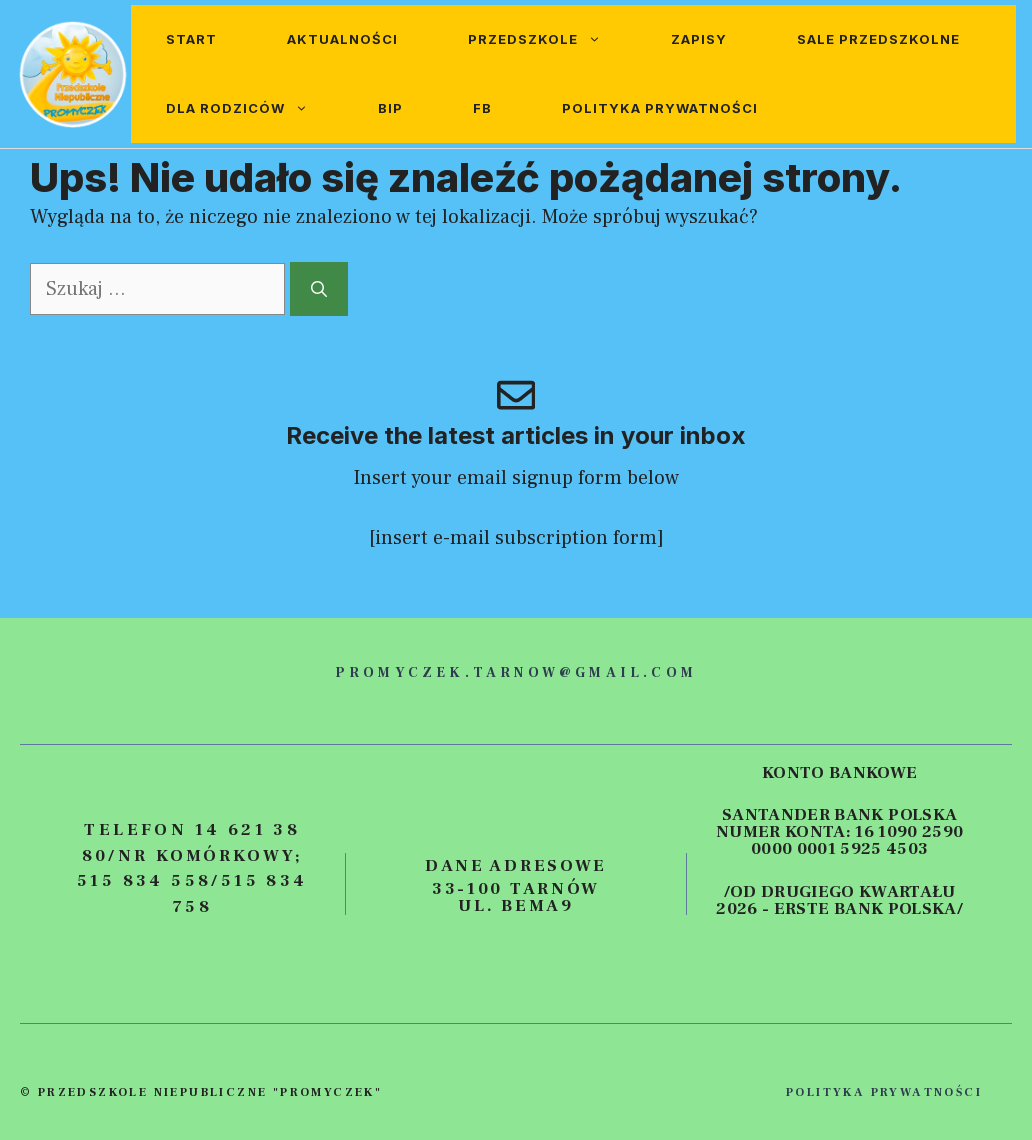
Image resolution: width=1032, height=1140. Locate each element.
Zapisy (699, 39)
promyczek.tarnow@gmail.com (516, 673)
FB (482, 108)
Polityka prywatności (660, 108)
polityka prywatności (884, 1092)
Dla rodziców (254, 108)
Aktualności (342, 39)
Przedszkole (552, 39)
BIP (390, 108)
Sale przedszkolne (878, 39)
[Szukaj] (319, 289)
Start (191, 39)
